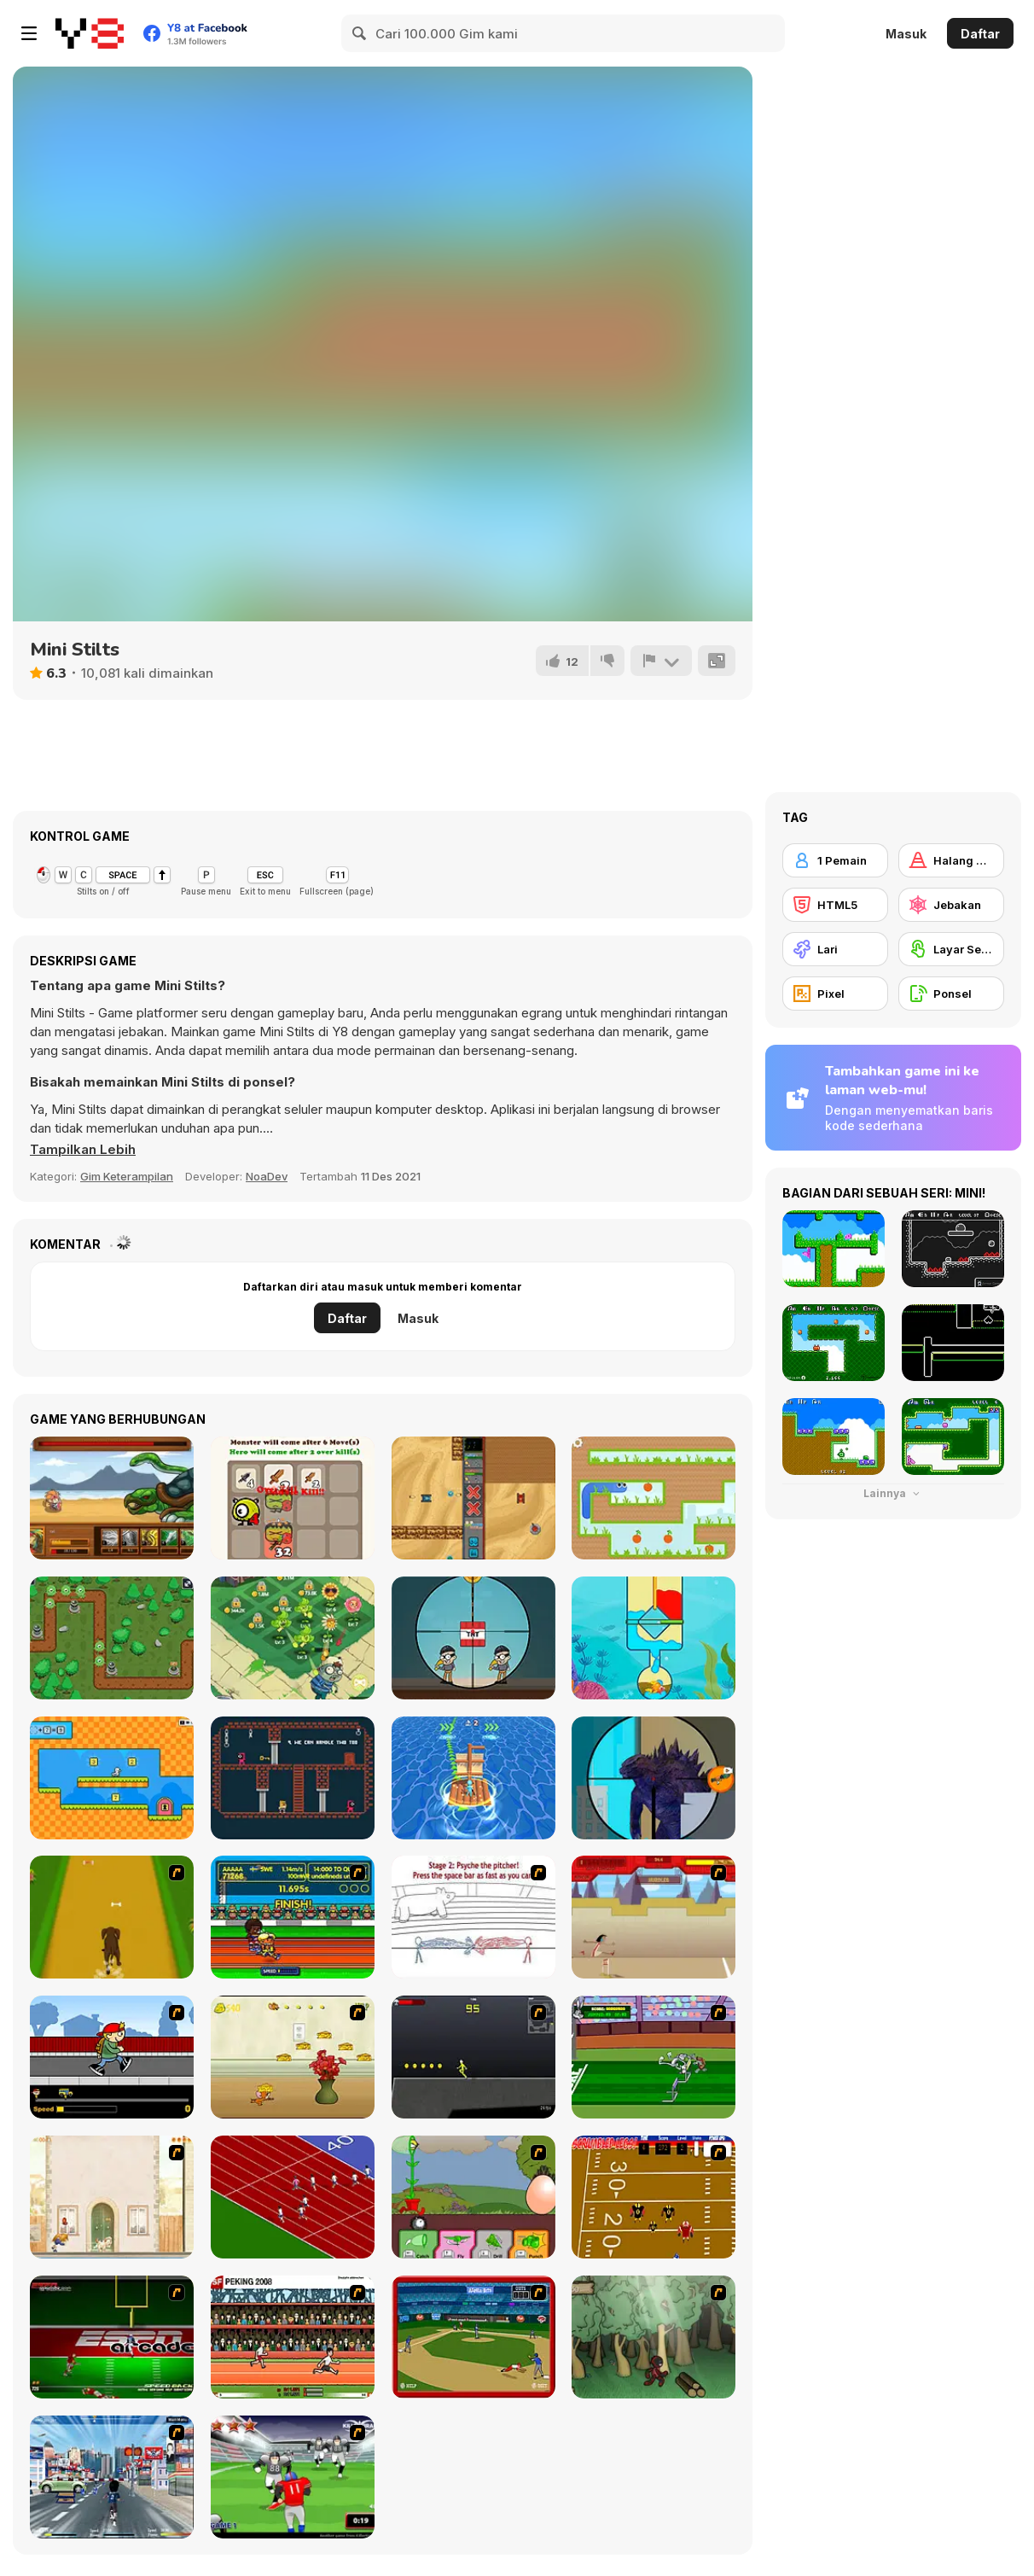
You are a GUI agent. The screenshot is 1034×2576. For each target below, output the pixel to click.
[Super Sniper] (473, 1637)
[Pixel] (835, 993)
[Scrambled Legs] (653, 2197)
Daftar (980, 33)
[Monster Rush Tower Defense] (112, 1637)
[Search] (360, 33)
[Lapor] (661, 660)
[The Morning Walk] (112, 2197)
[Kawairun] (653, 2337)
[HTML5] (835, 905)
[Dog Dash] (112, 1917)
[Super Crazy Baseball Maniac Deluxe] (473, 1917)
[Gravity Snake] (653, 1498)
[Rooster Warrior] (112, 1498)
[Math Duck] (112, 1777)
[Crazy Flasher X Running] (473, 2057)
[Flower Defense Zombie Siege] (293, 1637)
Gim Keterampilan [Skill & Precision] (126, 1176)
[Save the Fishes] (653, 1637)
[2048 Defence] (293, 1498)
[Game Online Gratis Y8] (90, 33)
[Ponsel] (951, 993)
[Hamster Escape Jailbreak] (293, 1777)
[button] (83, 1149)
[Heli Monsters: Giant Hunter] (653, 1777)
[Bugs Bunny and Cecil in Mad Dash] (653, 2057)
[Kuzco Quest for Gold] (653, 1917)
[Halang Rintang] (951, 860)
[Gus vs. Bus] (112, 2057)
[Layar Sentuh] (951, 949)
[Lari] (835, 949)
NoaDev (267, 1176)
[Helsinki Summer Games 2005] (293, 1917)
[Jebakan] (951, 905)
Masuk (906, 33)
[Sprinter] (293, 2197)
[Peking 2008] (293, 2337)
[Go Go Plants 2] (473, 2197)
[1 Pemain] (835, 860)
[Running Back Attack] (293, 2477)
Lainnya (893, 1493)
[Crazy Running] (112, 2477)
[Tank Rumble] (473, 1498)
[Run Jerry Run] (293, 2057)
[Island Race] (473, 1777)
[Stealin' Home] (473, 2337)
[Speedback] (112, 2337)
